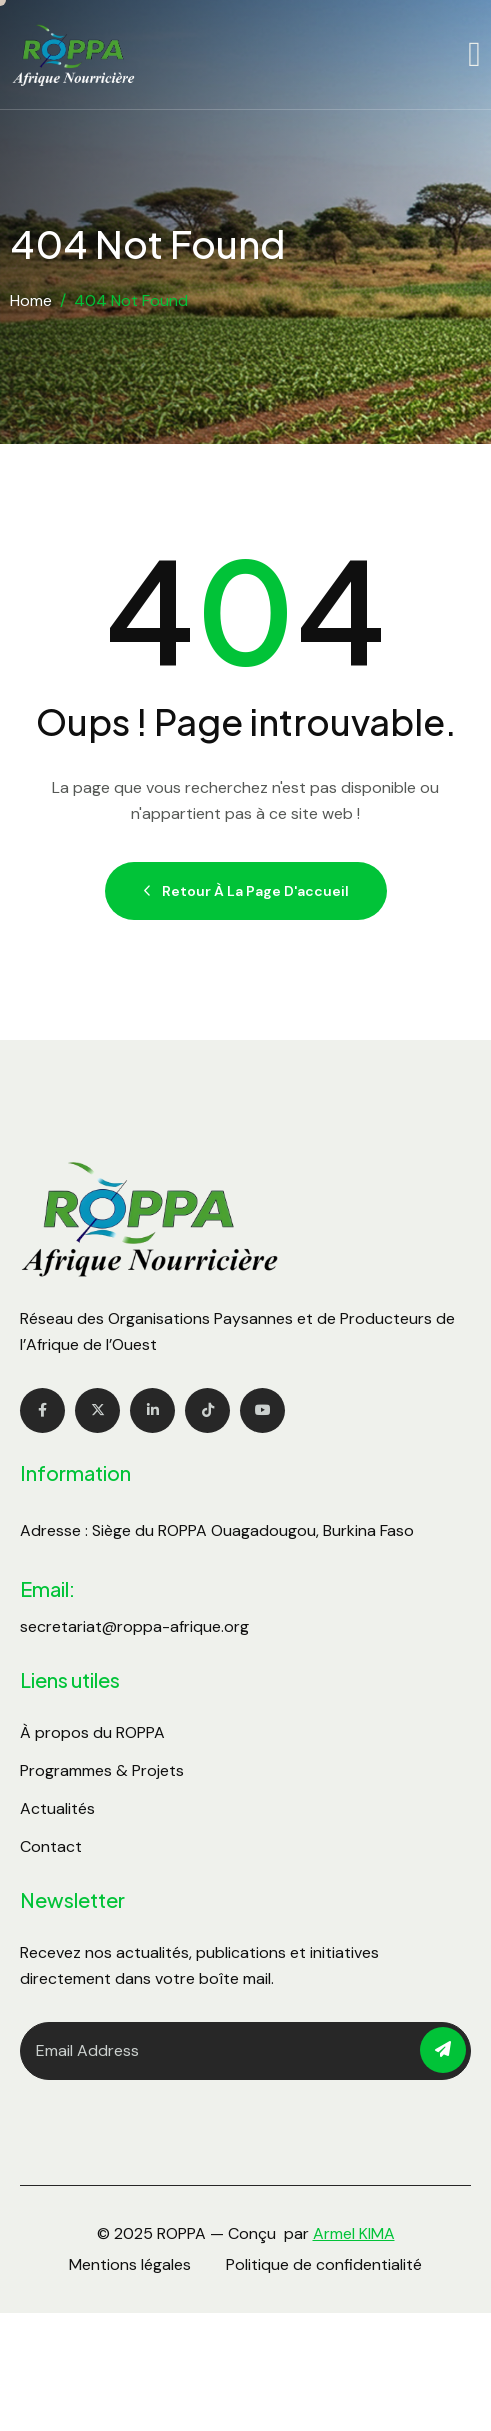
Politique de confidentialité (324, 2264)
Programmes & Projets (102, 1770)
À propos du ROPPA (92, 1732)
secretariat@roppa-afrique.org (134, 1626)
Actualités (57, 1808)
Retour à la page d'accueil (246, 891)
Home (31, 300)
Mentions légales (130, 2264)
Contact (51, 1846)
